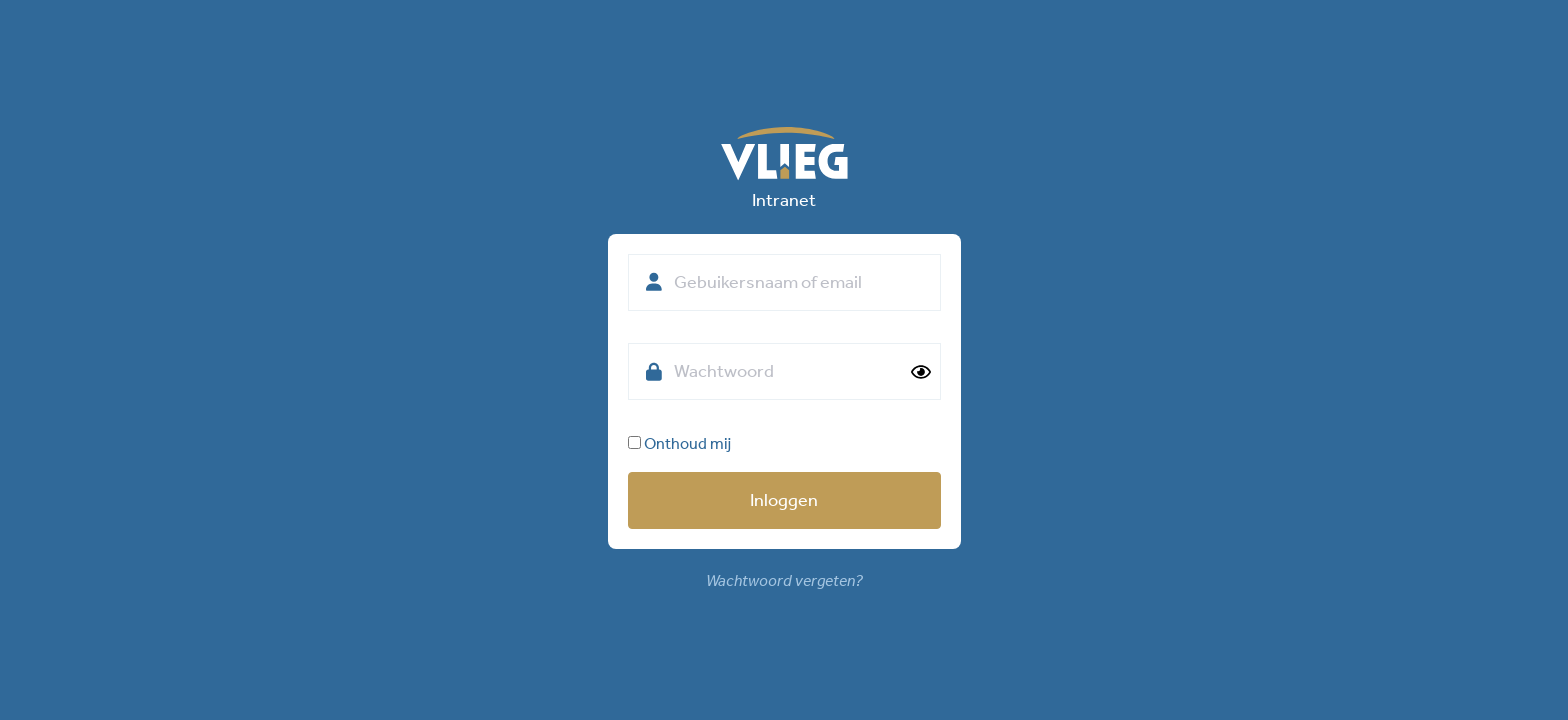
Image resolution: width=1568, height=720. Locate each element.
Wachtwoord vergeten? (784, 580)
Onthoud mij (679, 443)
